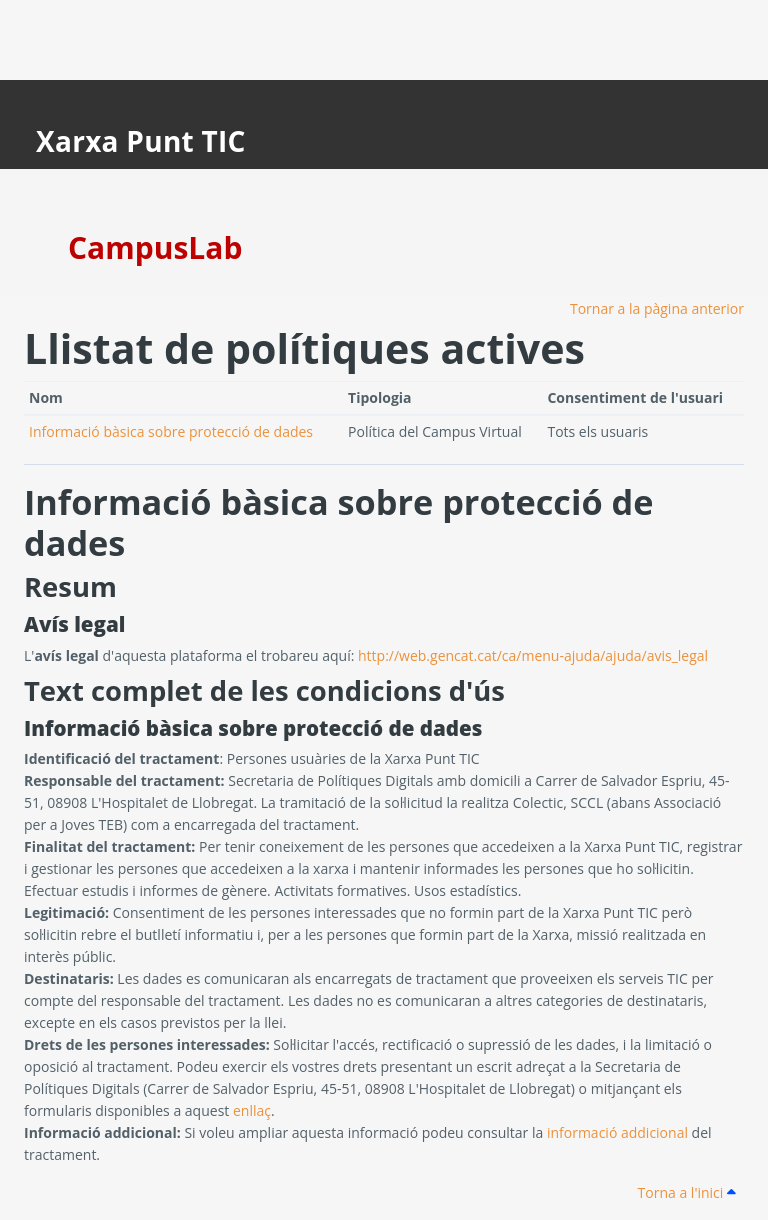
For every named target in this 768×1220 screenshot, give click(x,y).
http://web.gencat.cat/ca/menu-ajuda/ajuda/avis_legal (533, 655)
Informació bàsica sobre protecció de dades (171, 431)
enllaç (252, 1110)
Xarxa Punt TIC (141, 141)
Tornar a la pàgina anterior (657, 308)
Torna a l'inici (687, 1192)
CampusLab (155, 247)
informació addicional (617, 1132)
